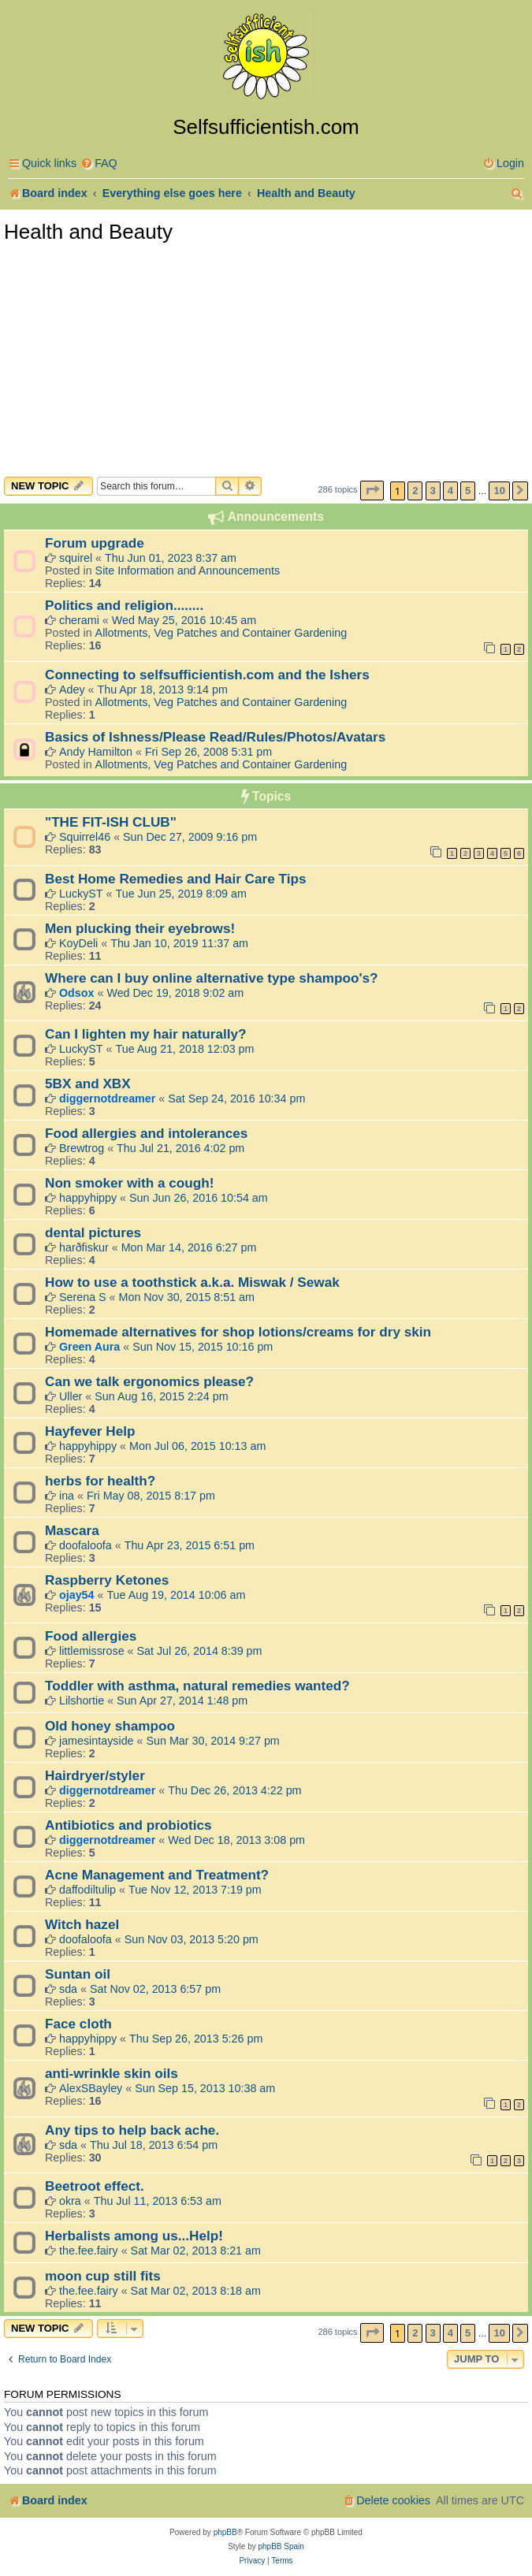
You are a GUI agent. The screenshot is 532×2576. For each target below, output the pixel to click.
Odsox (77, 993)
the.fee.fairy (88, 2250)
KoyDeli (78, 943)
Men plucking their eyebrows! (140, 928)
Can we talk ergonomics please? (149, 1381)
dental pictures (93, 1232)
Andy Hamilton (95, 751)
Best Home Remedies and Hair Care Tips (176, 879)
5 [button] (468, 490)
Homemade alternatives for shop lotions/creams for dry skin (238, 1332)
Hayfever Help (90, 1431)
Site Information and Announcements (187, 570)
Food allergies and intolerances (146, 1133)
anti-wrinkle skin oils (111, 2073)
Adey (72, 689)
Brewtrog (81, 1148)
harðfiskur (84, 1247)
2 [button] (415, 490)
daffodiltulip (87, 1889)
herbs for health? (100, 1481)
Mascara (72, 1530)
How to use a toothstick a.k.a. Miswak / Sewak (192, 1282)
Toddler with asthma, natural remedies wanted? (197, 1685)
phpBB (225, 2532)
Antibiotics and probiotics (128, 1825)
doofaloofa (85, 1545)
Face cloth (78, 2023)
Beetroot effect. (94, 2186)
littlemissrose (92, 1651)
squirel (75, 558)
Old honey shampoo (110, 1726)
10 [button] (498, 490)
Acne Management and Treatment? (157, 1875)
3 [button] (433, 490)
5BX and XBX (88, 1083)
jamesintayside (96, 1740)
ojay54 (77, 1595)
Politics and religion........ (124, 605)
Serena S (82, 1297)
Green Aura (89, 1346)
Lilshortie (81, 1700)
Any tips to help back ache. (132, 2130)
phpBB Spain (280, 2546)
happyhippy (88, 1197)
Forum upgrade (94, 543)
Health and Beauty (88, 231)
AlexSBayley (90, 2088)
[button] (372, 490)
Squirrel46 (84, 837)
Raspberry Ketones (107, 1580)
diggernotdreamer (107, 1098)
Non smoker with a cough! (129, 1183)
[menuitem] (98, 163)
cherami (79, 620)
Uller (70, 1396)
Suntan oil (77, 1974)
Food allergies (90, 1636)
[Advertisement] (266, 358)
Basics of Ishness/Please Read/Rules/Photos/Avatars (215, 737)
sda (68, 1989)
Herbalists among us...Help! (134, 2235)
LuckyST (81, 893)
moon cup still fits (103, 2276)
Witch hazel (82, 1924)
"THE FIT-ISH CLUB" (111, 822)
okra (70, 2201)
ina (66, 1495)
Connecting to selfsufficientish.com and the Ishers (207, 674)
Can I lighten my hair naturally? (145, 1034)
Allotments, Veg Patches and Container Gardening (221, 632)
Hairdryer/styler (95, 1775)
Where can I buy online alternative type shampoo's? (211, 978)
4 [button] (450, 490)
